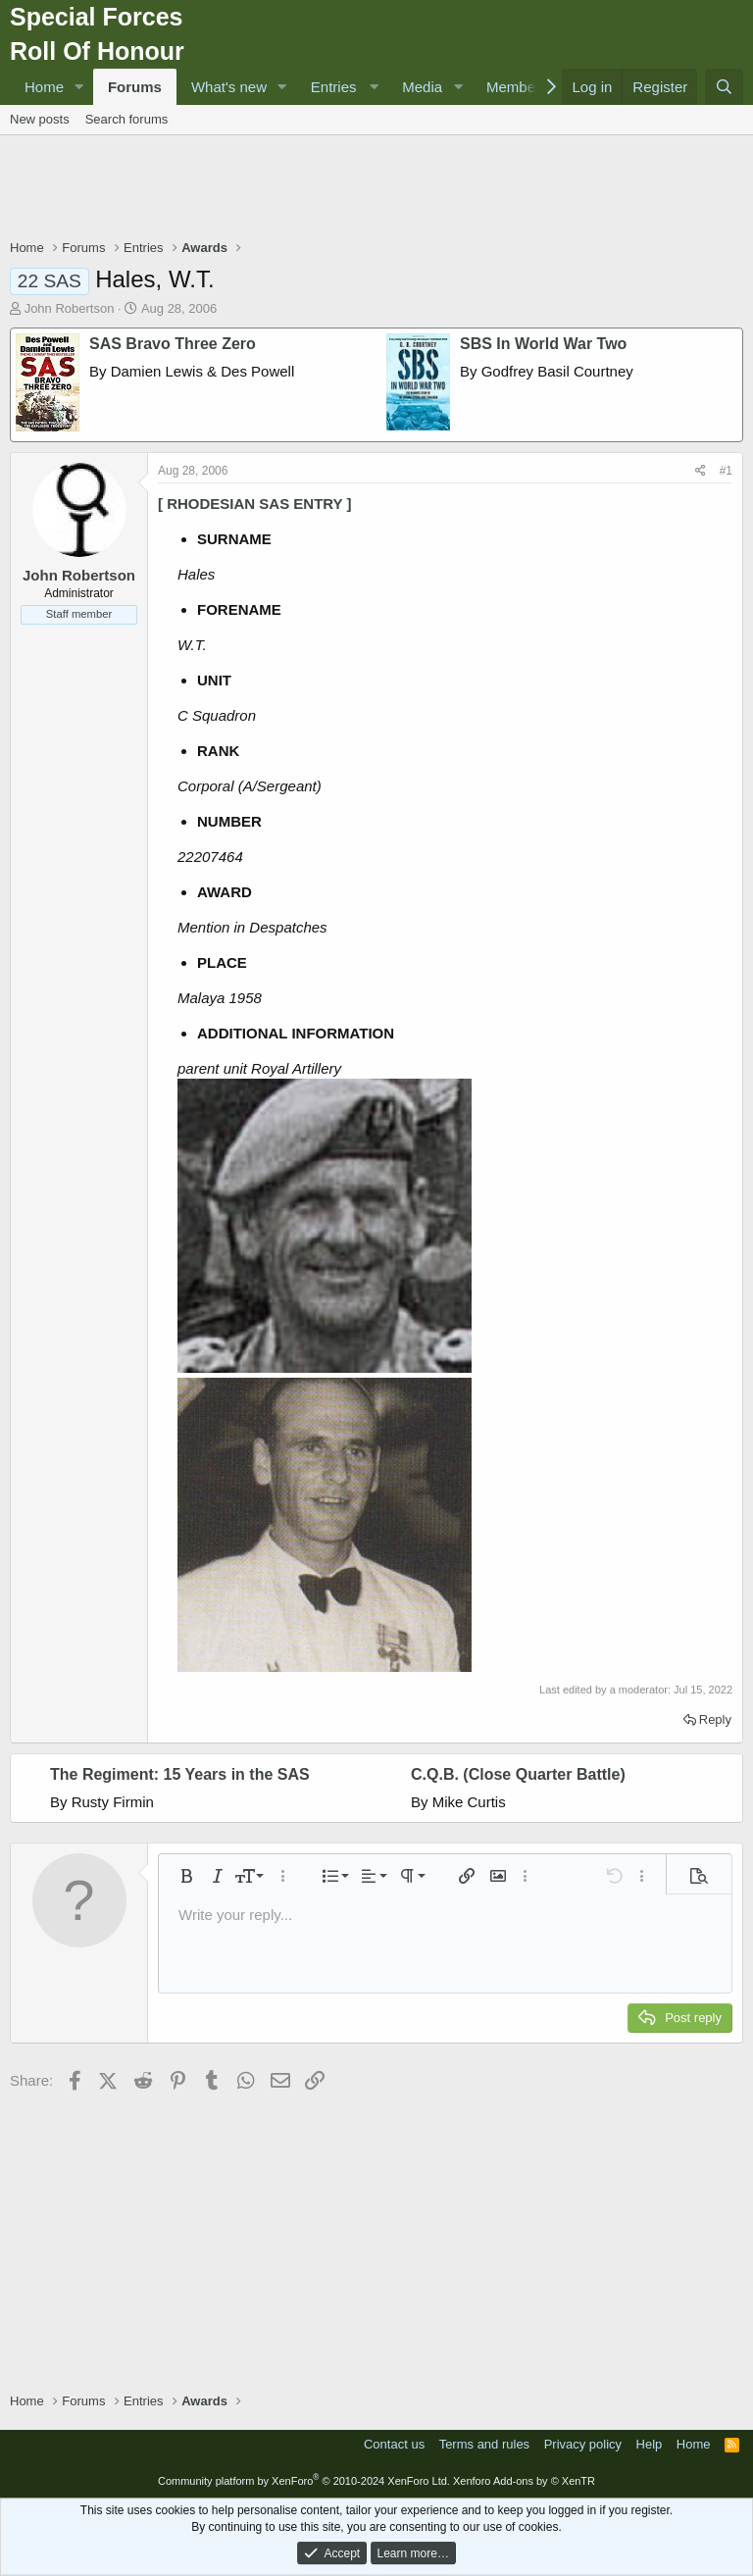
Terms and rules (484, 2444)
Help (649, 2444)
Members (517, 86)
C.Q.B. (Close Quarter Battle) (518, 1774)
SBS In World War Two (543, 343)
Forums (135, 86)
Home (44, 86)
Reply (715, 1719)
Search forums (127, 119)
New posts (40, 119)
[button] (79, 87)
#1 (726, 471)
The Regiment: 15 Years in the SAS (180, 1774)
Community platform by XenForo (304, 2481)
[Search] (724, 87)
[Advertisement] (376, 189)
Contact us (394, 2444)
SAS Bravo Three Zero (172, 343)
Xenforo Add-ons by (524, 2481)
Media (422, 86)
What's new (229, 86)
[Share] (700, 471)
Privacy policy (583, 2444)
